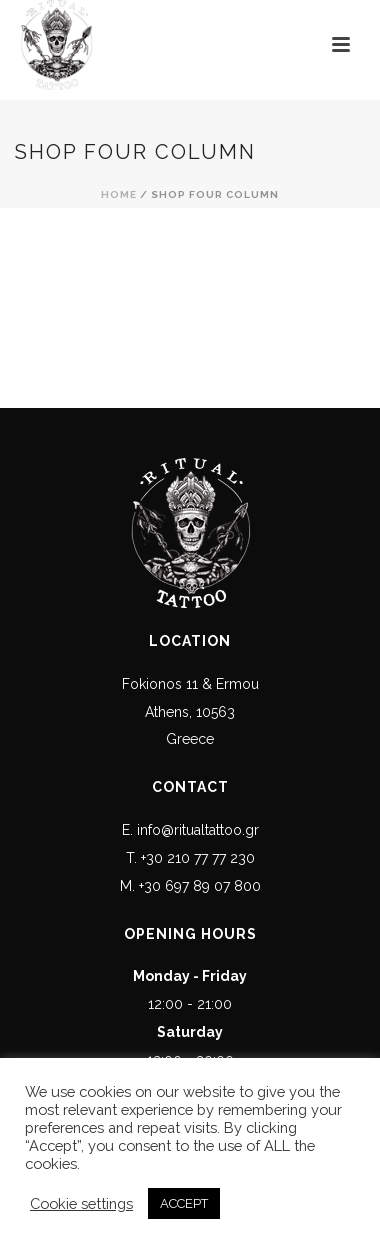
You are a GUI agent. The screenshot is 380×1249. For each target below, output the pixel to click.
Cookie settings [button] (81, 1203)
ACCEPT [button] (184, 1203)
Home (119, 194)
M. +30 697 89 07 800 (190, 886)
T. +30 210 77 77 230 (190, 858)
